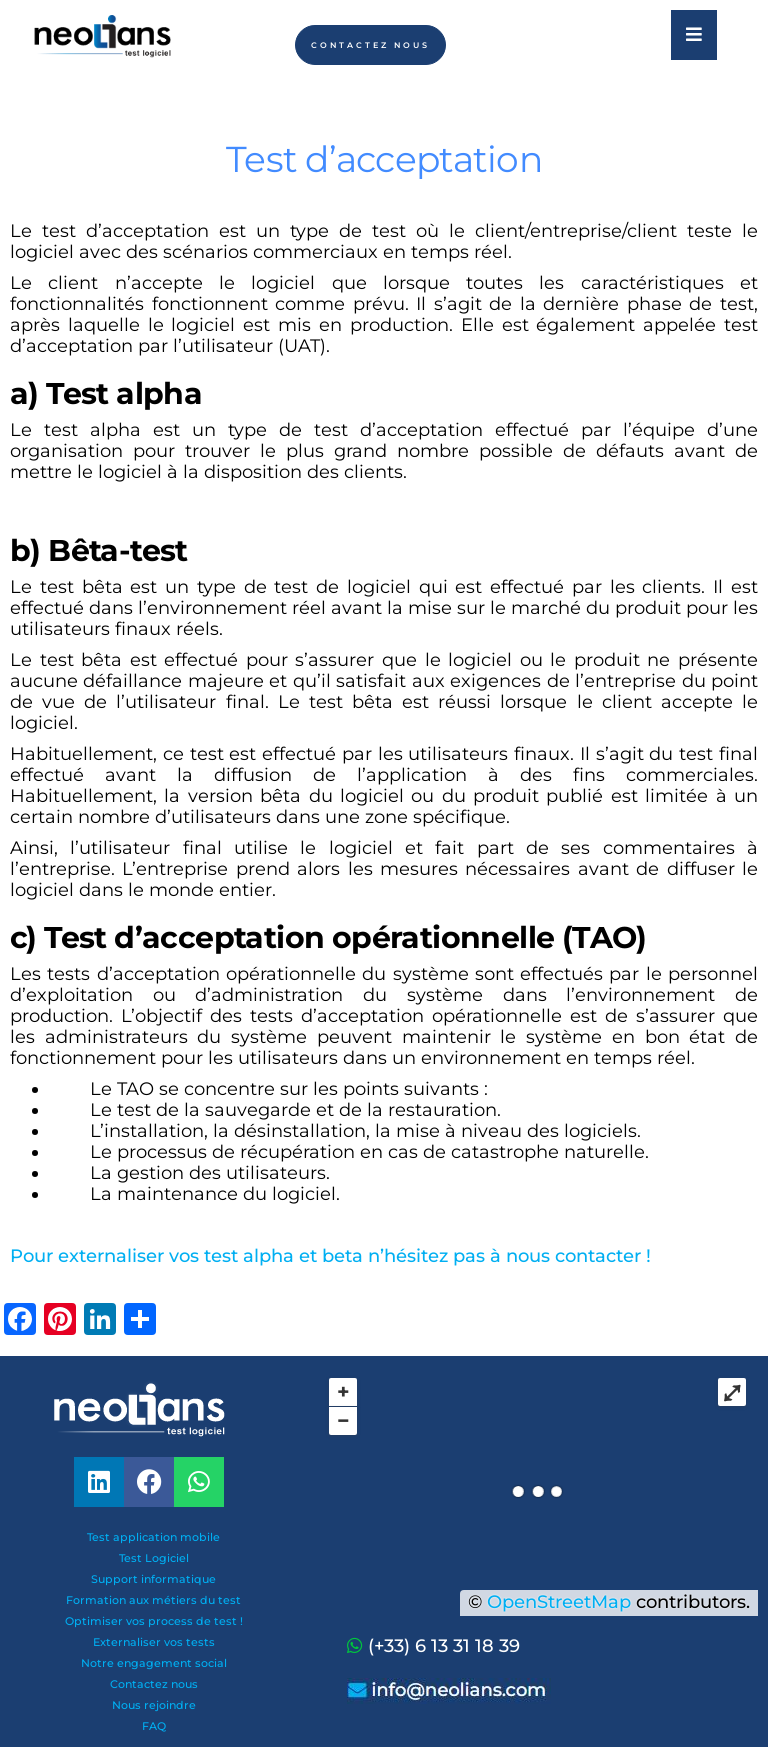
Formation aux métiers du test (153, 1600)
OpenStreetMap (559, 1602)
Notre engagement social (154, 1663)
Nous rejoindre (154, 1705)
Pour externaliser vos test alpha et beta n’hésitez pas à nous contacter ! (333, 1256)
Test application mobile (153, 1537)
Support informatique (153, 1579)
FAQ (154, 1726)
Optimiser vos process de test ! (154, 1621)
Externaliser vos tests (154, 1642)
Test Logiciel (154, 1558)
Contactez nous (154, 1684)
